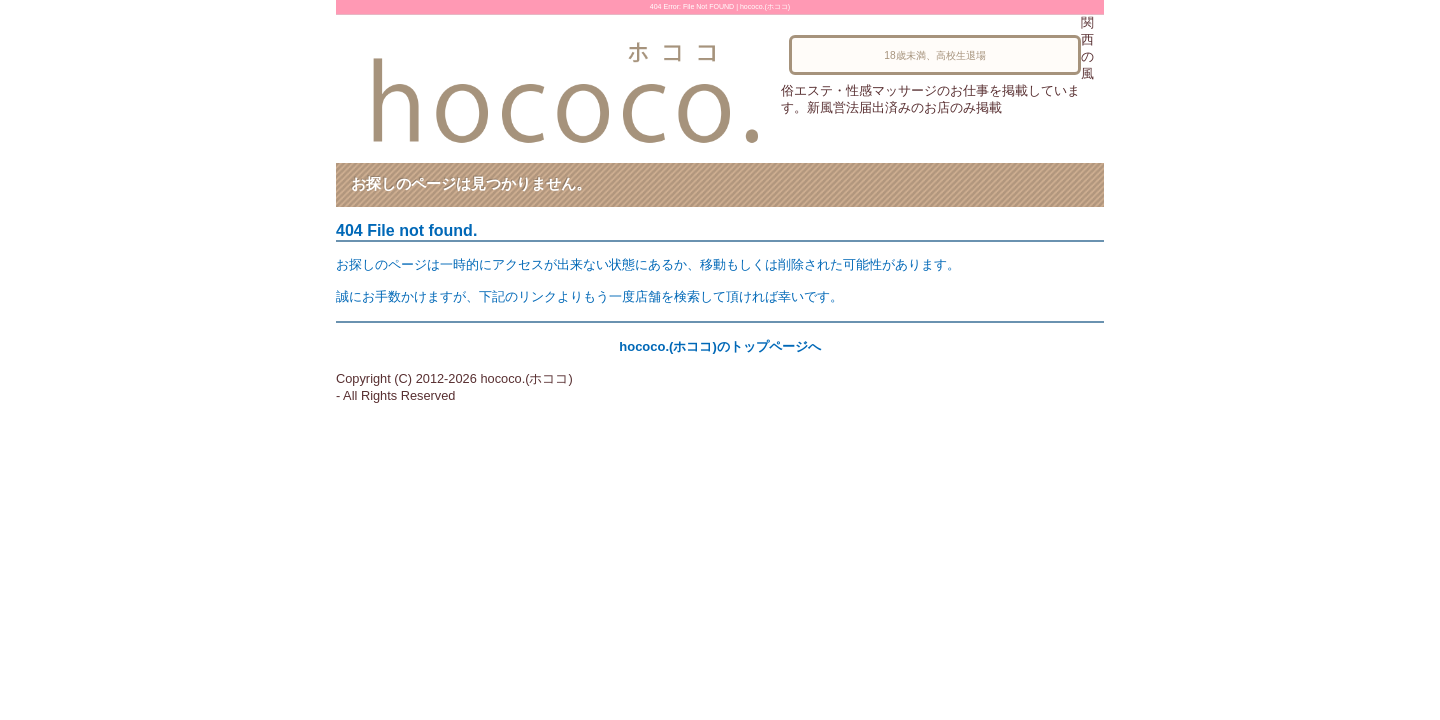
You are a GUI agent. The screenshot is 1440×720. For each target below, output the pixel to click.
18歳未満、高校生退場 (934, 55)
